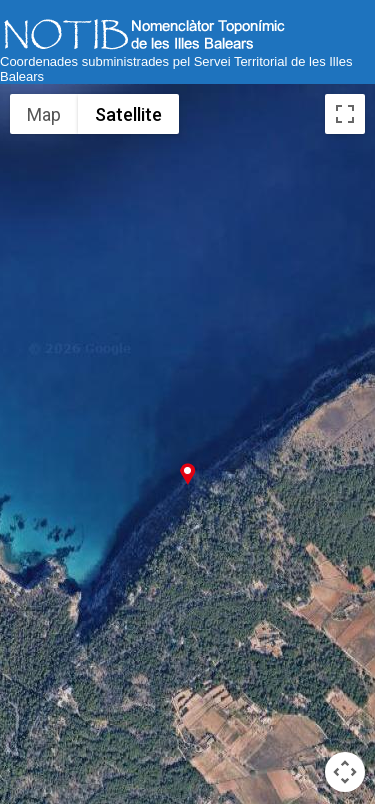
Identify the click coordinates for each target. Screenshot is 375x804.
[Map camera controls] (345, 772)
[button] (187, 473)
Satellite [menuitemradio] (128, 114)
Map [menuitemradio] (44, 114)
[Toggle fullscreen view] (345, 114)
